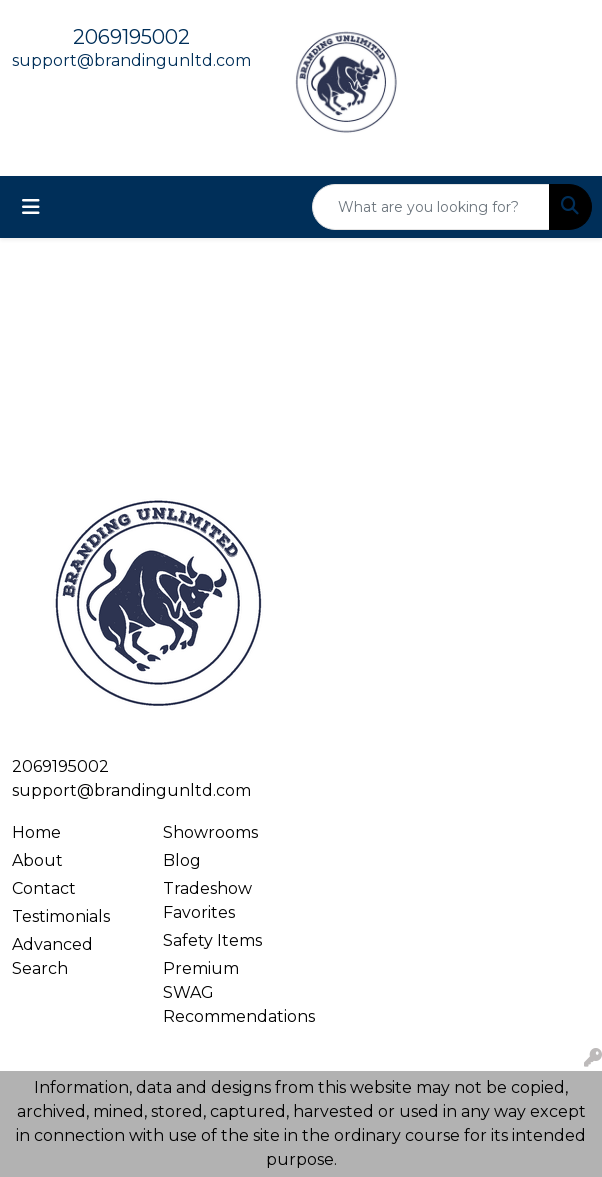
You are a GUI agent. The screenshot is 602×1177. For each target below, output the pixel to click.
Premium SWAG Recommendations (226, 992)
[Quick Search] (431, 207)
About (37, 860)
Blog (182, 860)
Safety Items (212, 940)
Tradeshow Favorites (207, 900)
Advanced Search (52, 956)
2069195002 (131, 37)
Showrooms (210, 832)
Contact (44, 888)
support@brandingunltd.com (131, 60)
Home (36, 832)
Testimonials (61, 916)
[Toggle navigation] (31, 207)
